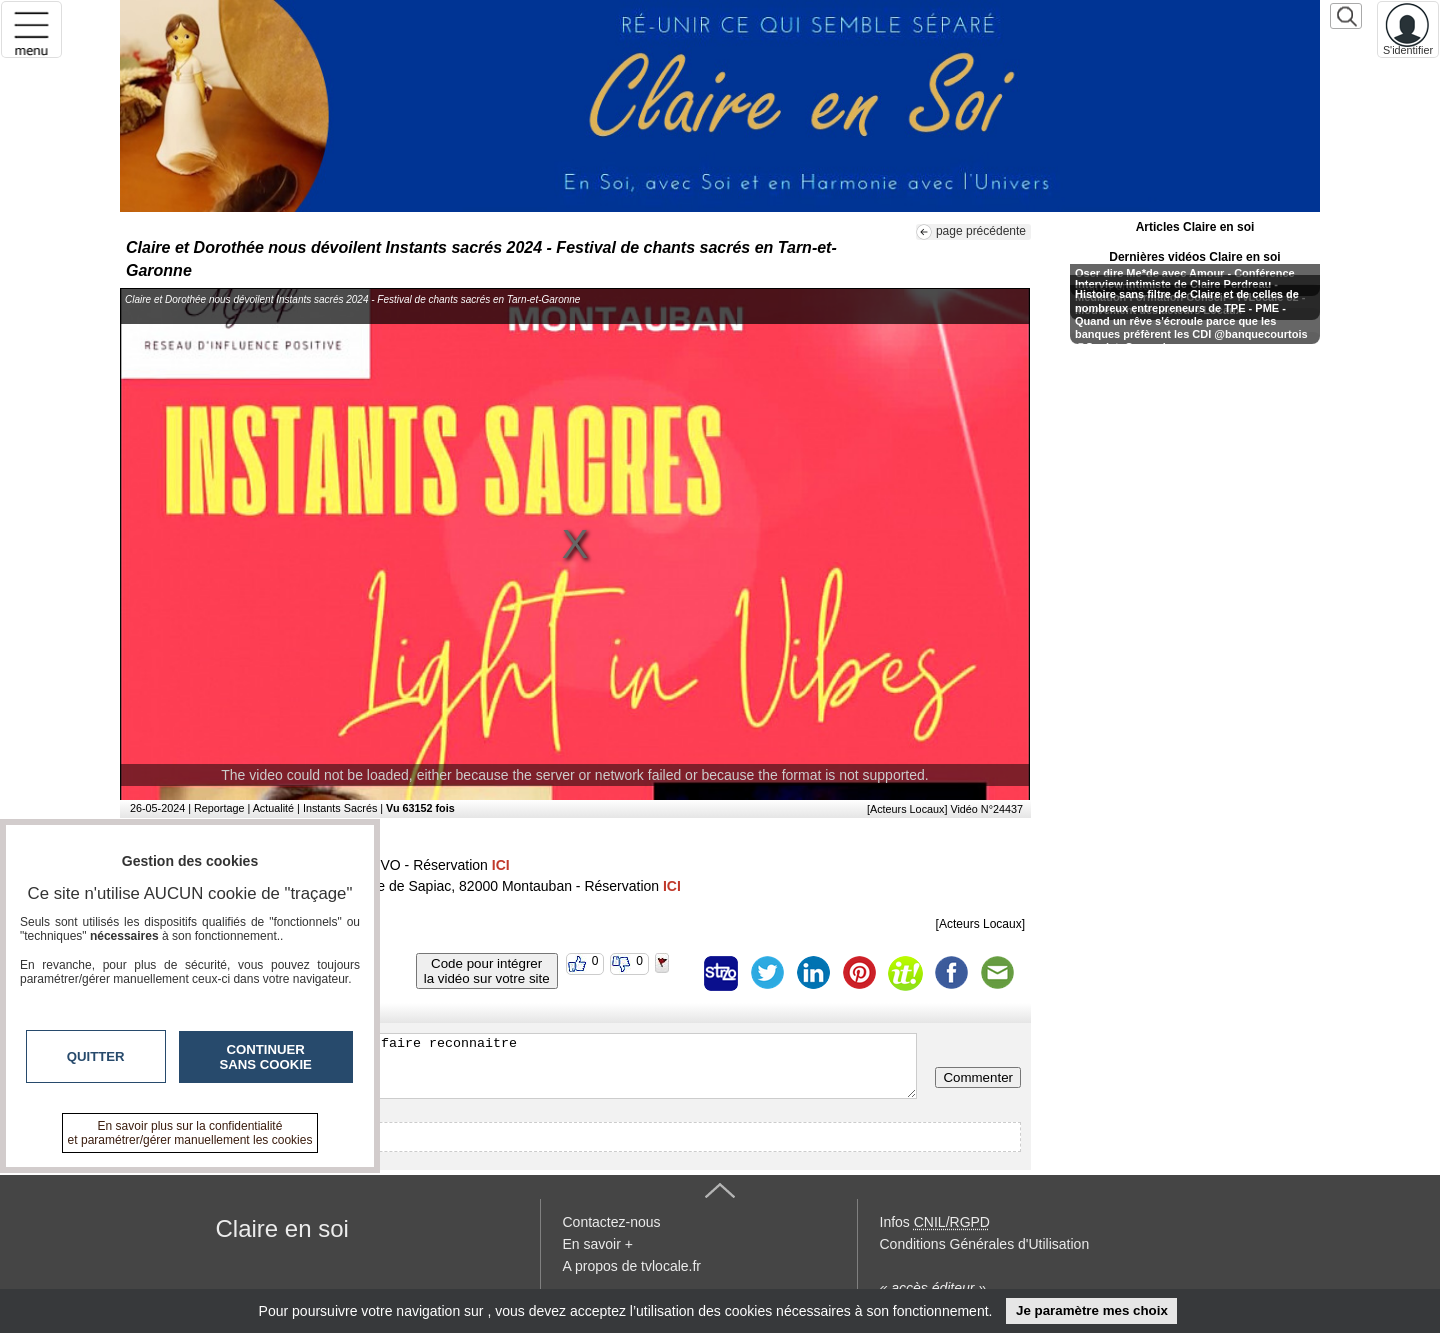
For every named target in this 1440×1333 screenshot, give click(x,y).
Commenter (978, 1077)
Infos (935, 1222)
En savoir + (598, 1244)
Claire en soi (282, 1228)
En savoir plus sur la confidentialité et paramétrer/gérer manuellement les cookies (190, 1133)
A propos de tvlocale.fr (632, 1266)
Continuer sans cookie (266, 1057)
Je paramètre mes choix (1092, 1310)
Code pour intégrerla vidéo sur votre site (487, 971)
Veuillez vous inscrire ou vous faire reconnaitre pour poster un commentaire (523, 1066)
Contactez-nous (612, 1222)
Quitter (96, 1056)
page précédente (981, 231)
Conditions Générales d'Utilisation (985, 1244)
